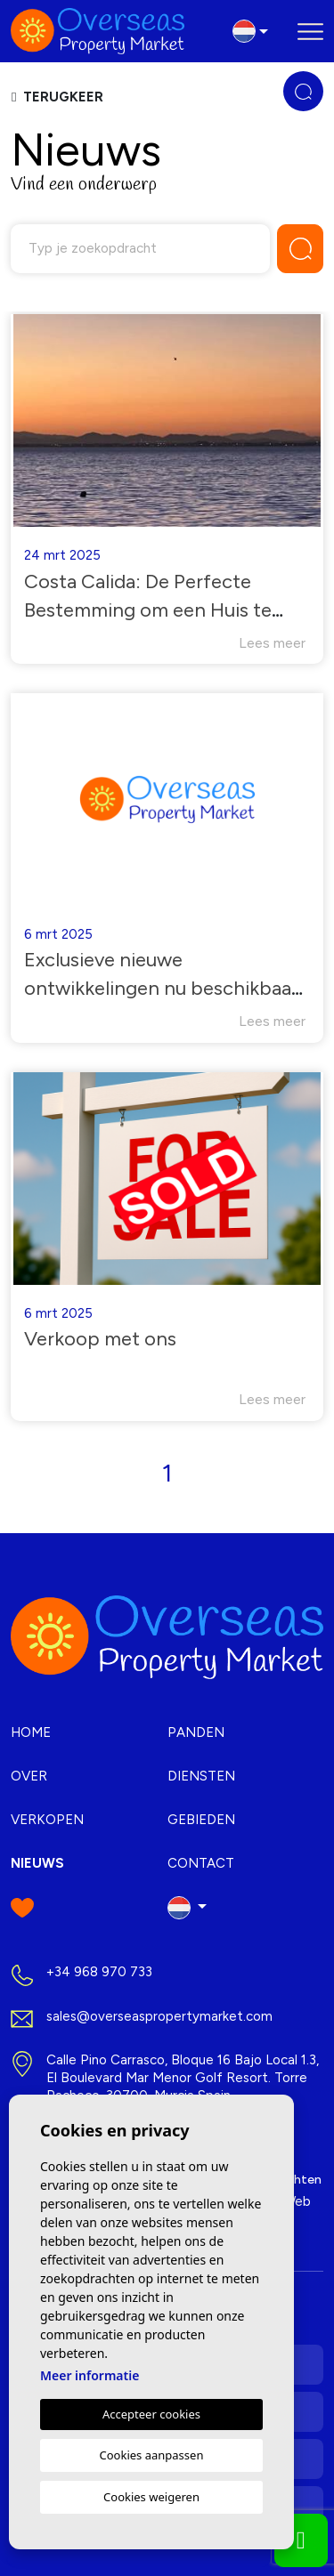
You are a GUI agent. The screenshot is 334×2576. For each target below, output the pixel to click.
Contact (200, 1863)
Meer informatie (89, 2375)
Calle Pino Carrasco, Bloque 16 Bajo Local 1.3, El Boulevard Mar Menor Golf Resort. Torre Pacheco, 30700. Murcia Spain (182, 2078)
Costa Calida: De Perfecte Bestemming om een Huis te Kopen (148, 609)
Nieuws (37, 1863)
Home (31, 1732)
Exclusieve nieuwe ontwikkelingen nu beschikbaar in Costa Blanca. (161, 988)
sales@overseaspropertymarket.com (159, 2016)
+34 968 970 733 (99, 1972)
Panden (195, 1732)
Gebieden (201, 1820)
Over (29, 1776)
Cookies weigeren (151, 2497)
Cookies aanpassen (152, 2455)
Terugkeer (57, 97)
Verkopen (47, 1820)
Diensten (201, 1776)
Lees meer (272, 642)
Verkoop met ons (100, 1339)
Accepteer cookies (151, 2414)
